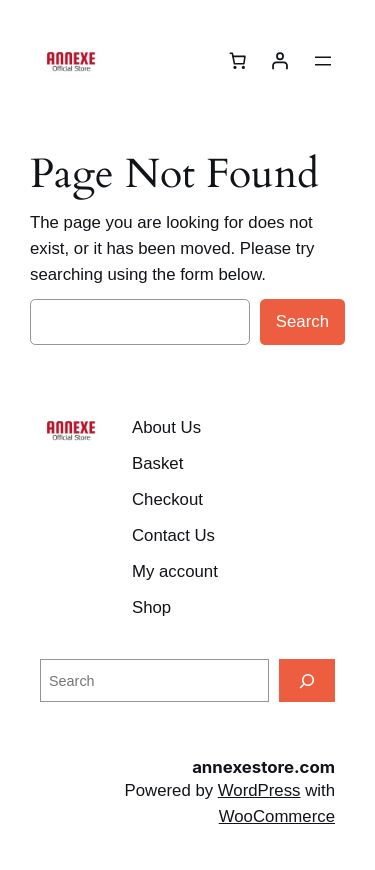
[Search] (307, 680)
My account (175, 571)
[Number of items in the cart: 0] (238, 61)
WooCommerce (277, 816)
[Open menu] (323, 61)
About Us (166, 427)
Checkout (167, 499)
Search (302, 321)
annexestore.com (263, 767)
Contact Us (173, 535)
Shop (151, 607)
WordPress (259, 790)
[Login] (280, 61)
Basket (157, 463)
